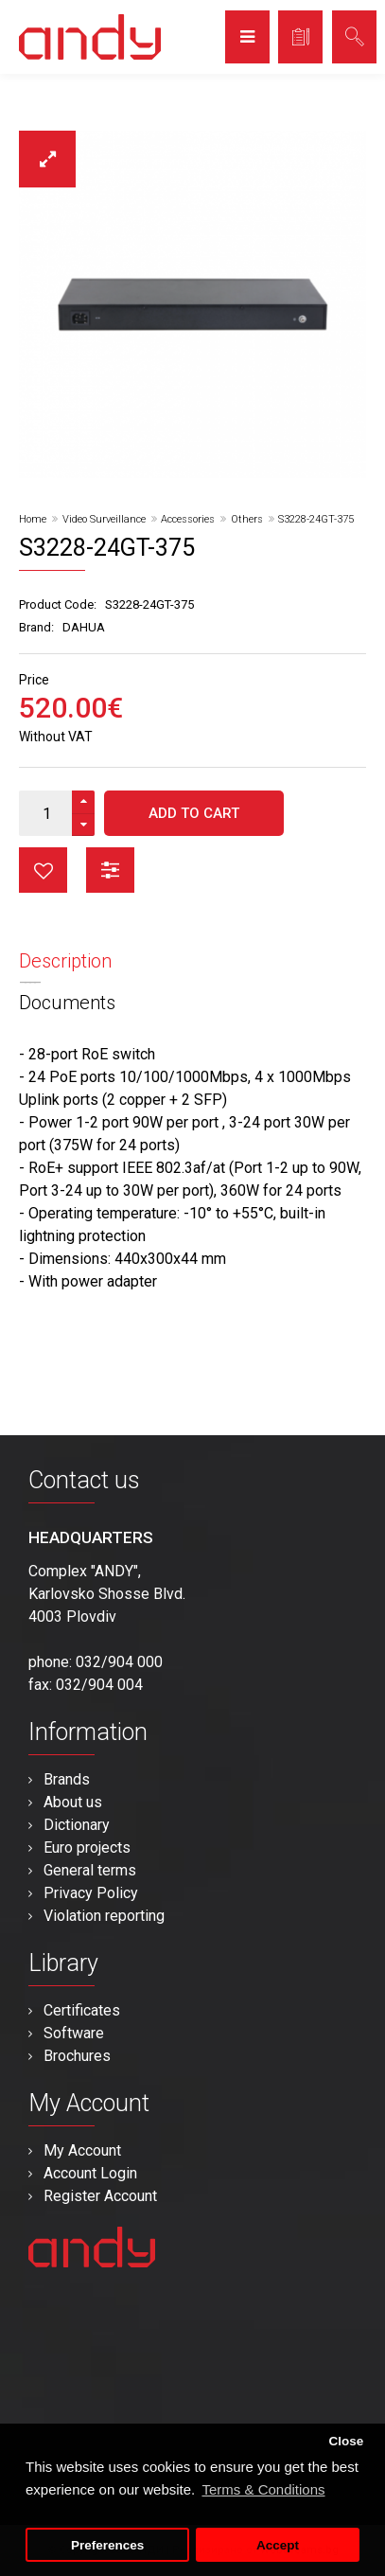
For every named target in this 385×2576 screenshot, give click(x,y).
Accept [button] (277, 2545)
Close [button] (345, 2441)
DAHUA (83, 627)
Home (32, 519)
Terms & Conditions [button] (262, 2489)
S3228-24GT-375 (316, 519)
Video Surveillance (104, 519)
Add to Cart (194, 813)
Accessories (188, 519)
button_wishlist (43, 870)
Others (247, 519)
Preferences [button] (107, 2545)
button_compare (110, 870)
